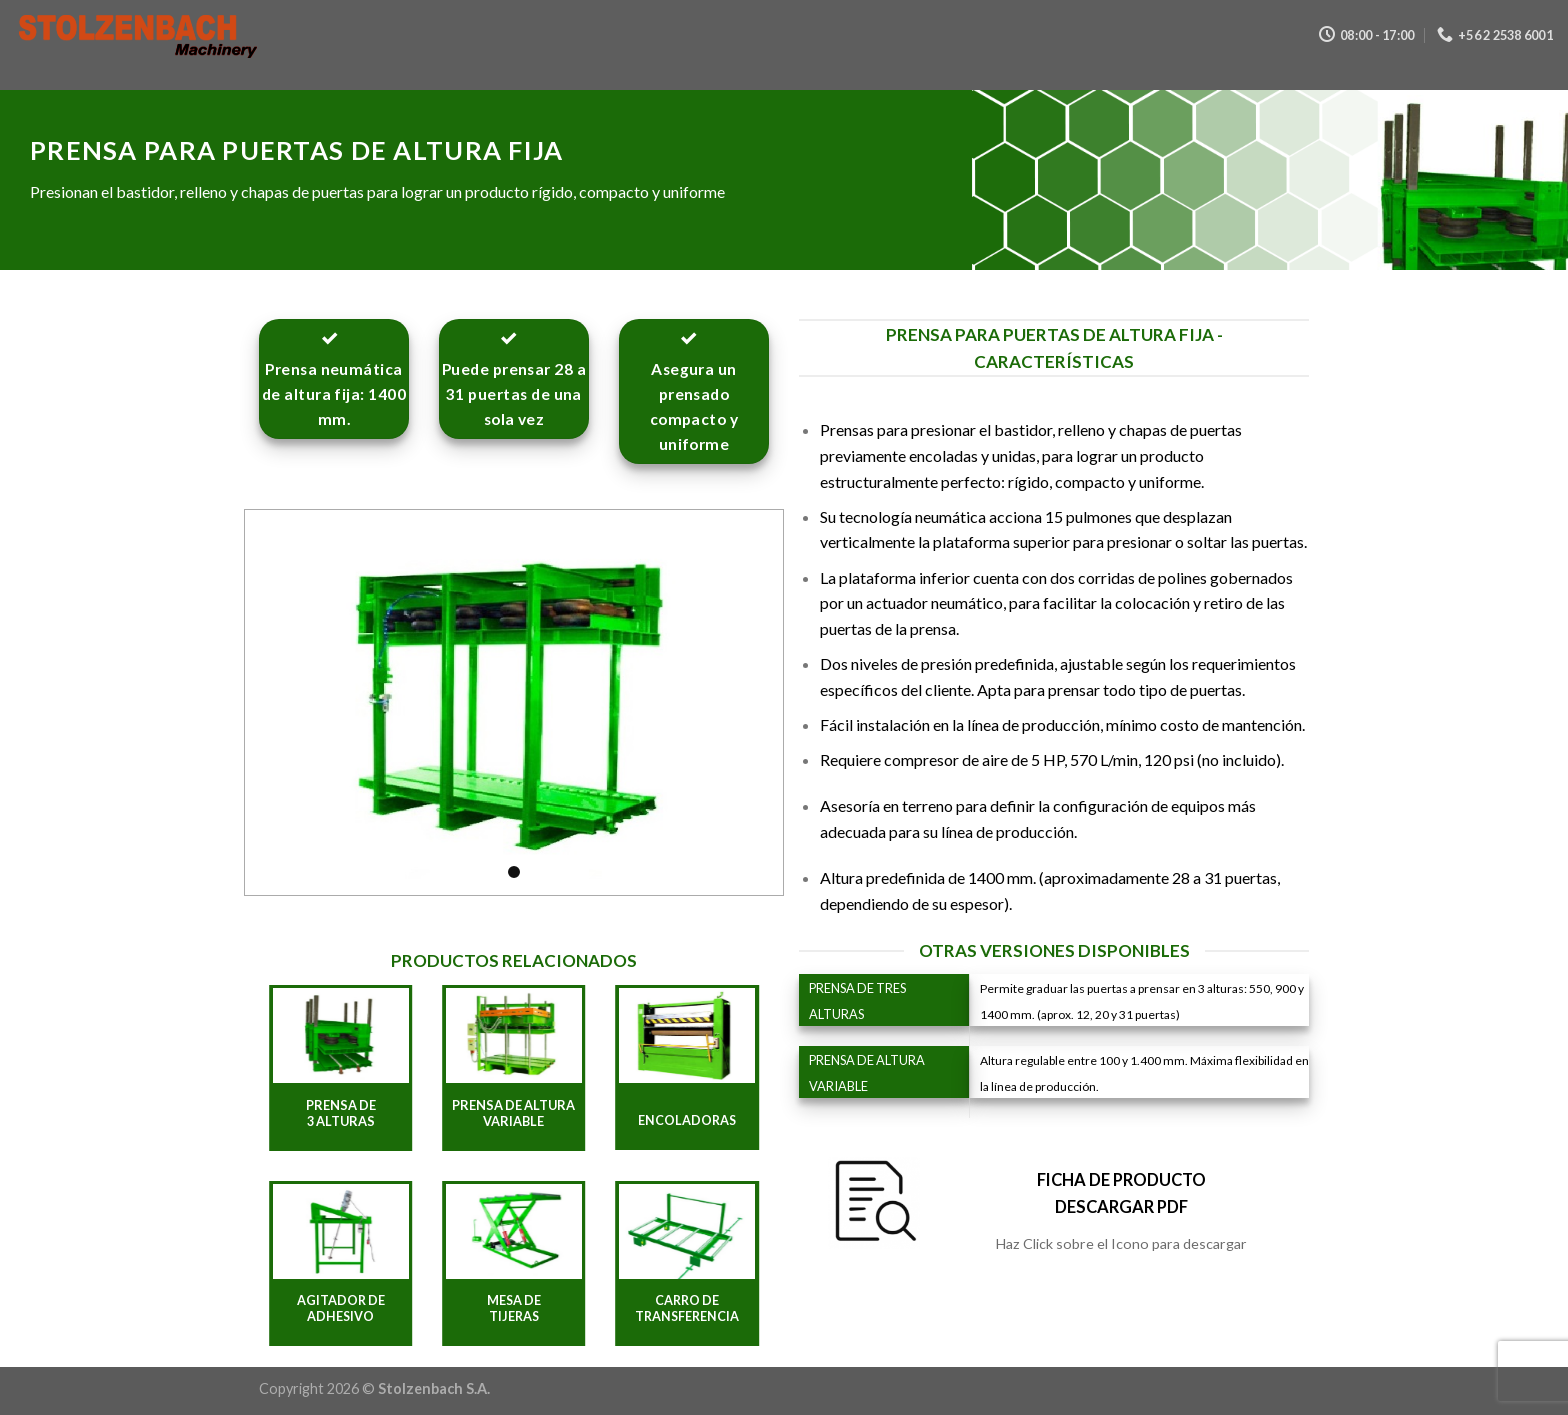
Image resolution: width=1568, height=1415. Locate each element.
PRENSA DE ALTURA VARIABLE (513, 1113)
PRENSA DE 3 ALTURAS (341, 1113)
